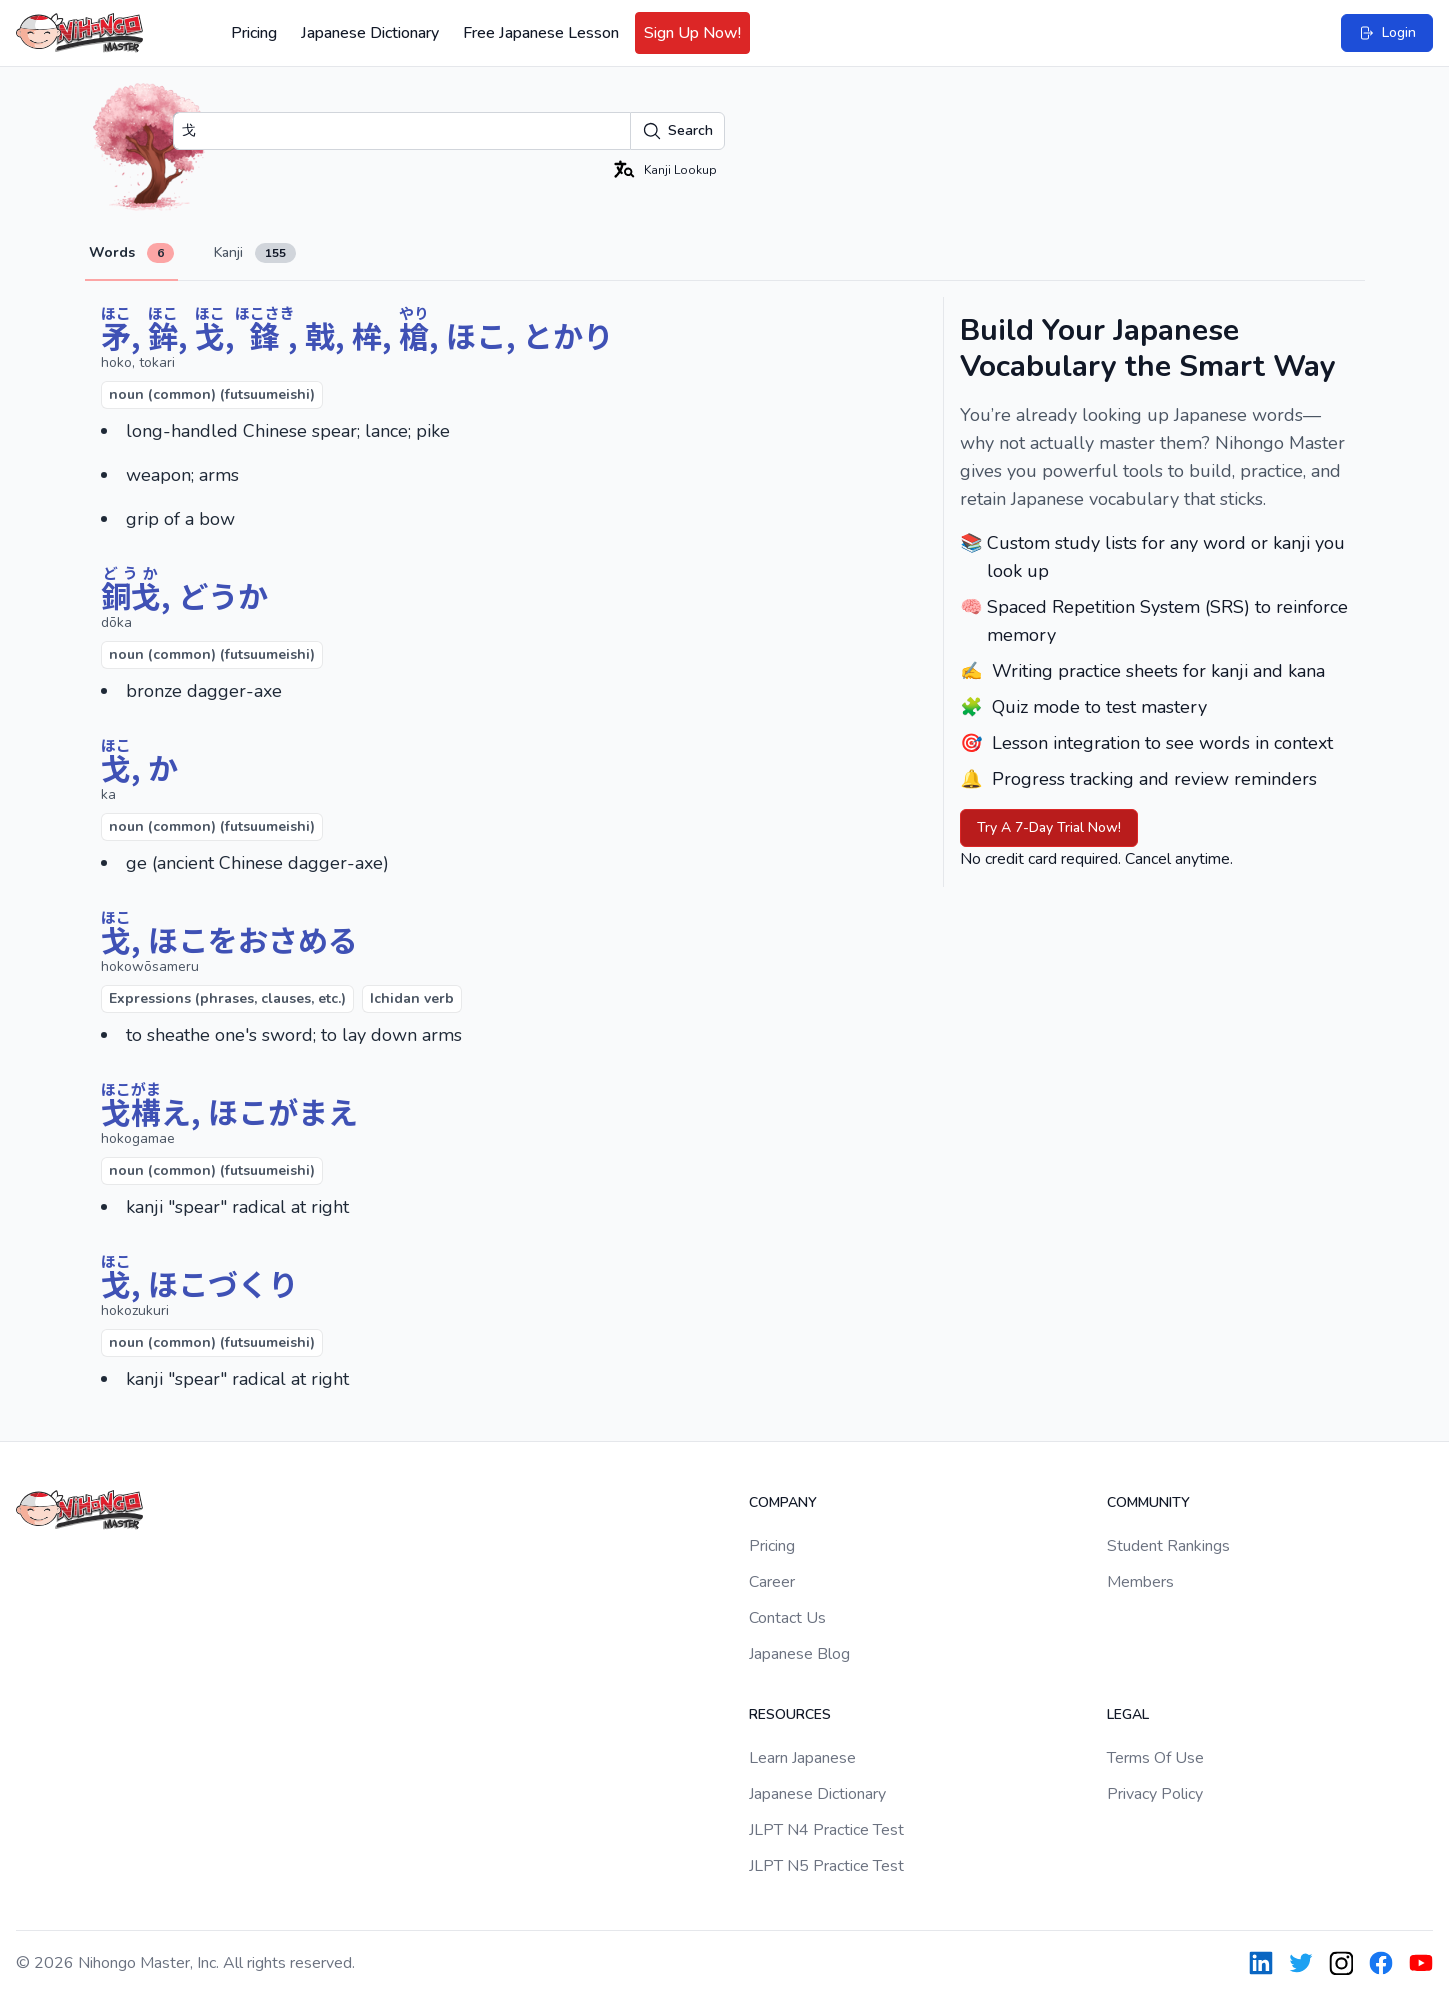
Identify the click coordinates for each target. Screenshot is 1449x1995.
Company (783, 1502)
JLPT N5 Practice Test (826, 1866)
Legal (1128, 1714)
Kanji (255, 253)
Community (1148, 1502)
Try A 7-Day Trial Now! (1049, 827)
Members (1140, 1582)
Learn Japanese (802, 1758)
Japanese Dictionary (370, 33)
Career (772, 1582)
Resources (790, 1714)
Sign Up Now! (692, 33)
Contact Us (787, 1618)
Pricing (254, 33)
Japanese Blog (799, 1654)
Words (131, 253)
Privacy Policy (1155, 1794)
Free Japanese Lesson (541, 33)
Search (677, 131)
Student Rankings (1168, 1546)
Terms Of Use (1155, 1758)
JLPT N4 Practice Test (826, 1830)
